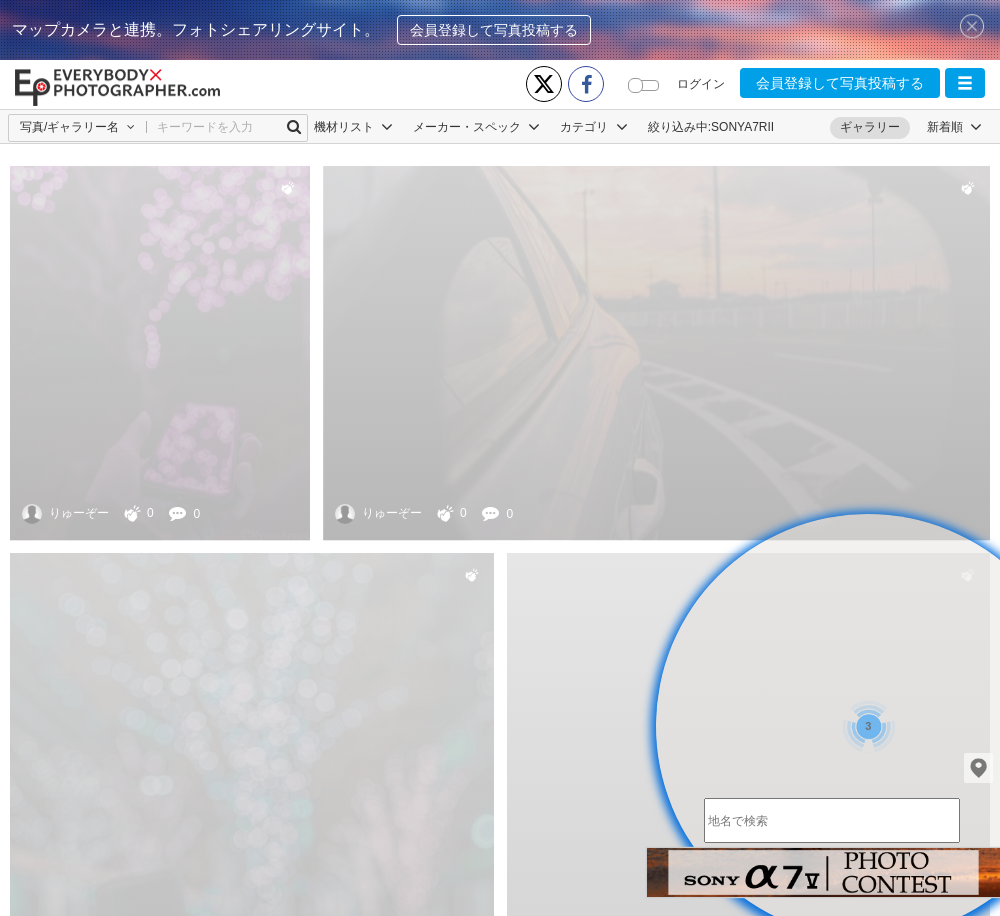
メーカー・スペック (476, 127)
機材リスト (353, 127)
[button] (965, 83)
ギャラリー (870, 127)
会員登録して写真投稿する (494, 30)
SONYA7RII (742, 127)
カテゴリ (593, 127)
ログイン (701, 84)
